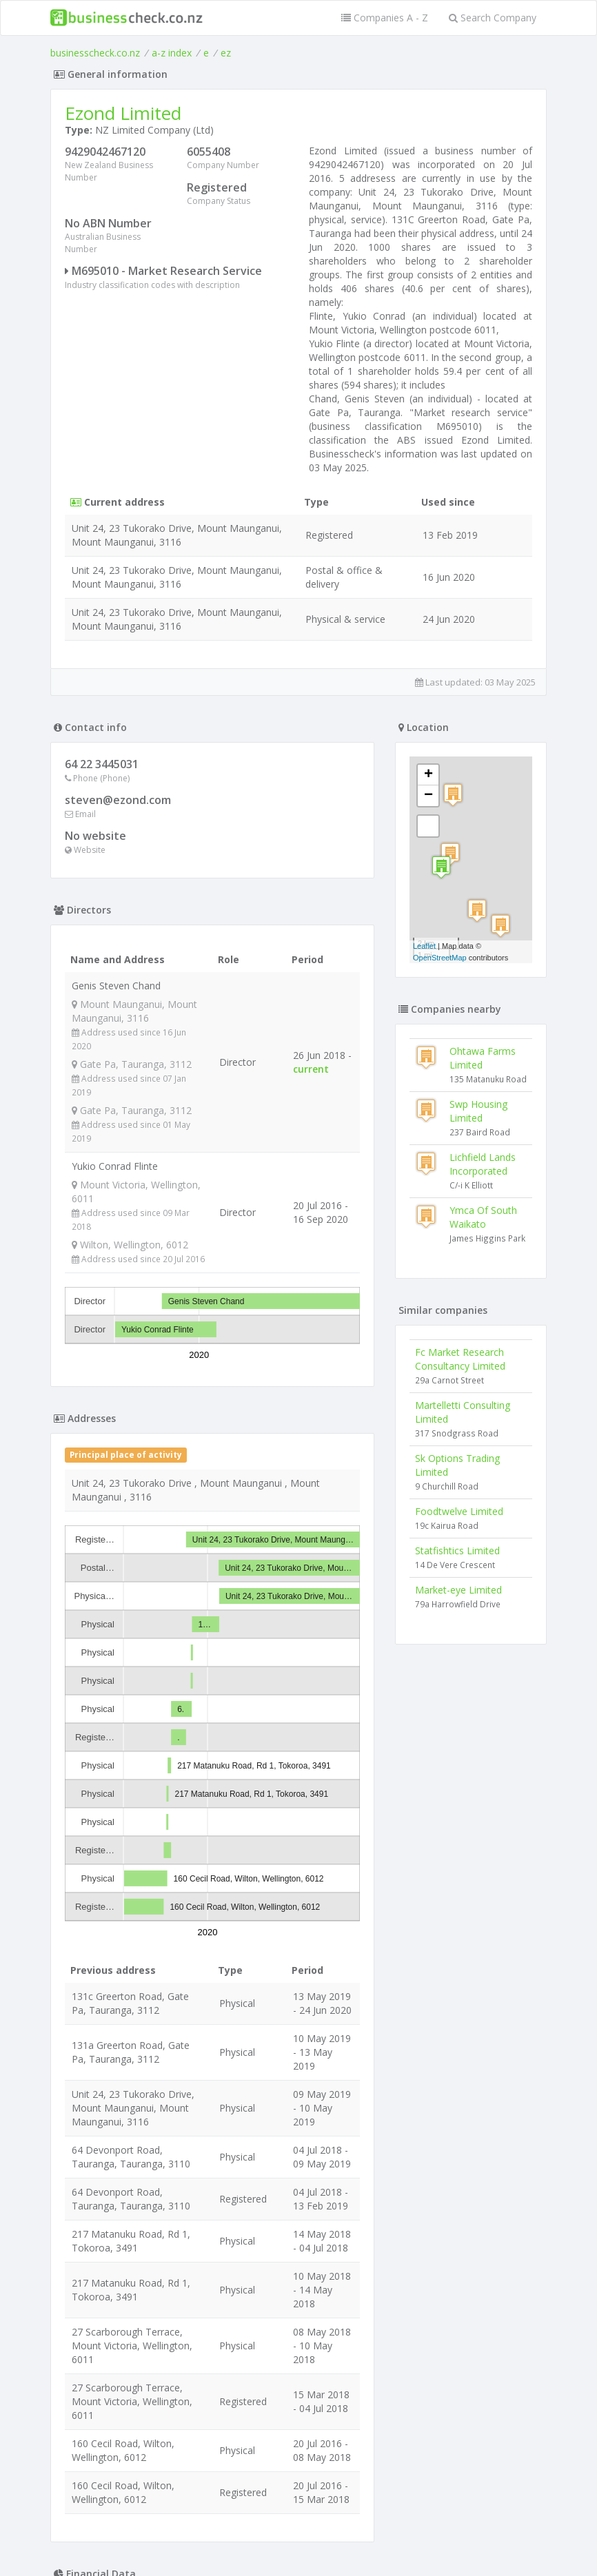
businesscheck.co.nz (95, 52)
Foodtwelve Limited (459, 1511)
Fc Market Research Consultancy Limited (460, 1359)
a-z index (172, 52)
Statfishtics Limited (457, 1550)
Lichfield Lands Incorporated (482, 1164)
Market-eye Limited (458, 1589)
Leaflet (424, 946)
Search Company (492, 17)
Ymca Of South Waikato (483, 1217)
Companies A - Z (384, 17)
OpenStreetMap (440, 958)
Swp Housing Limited (478, 1111)
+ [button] (428, 775)
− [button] (428, 795)
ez (226, 52)
